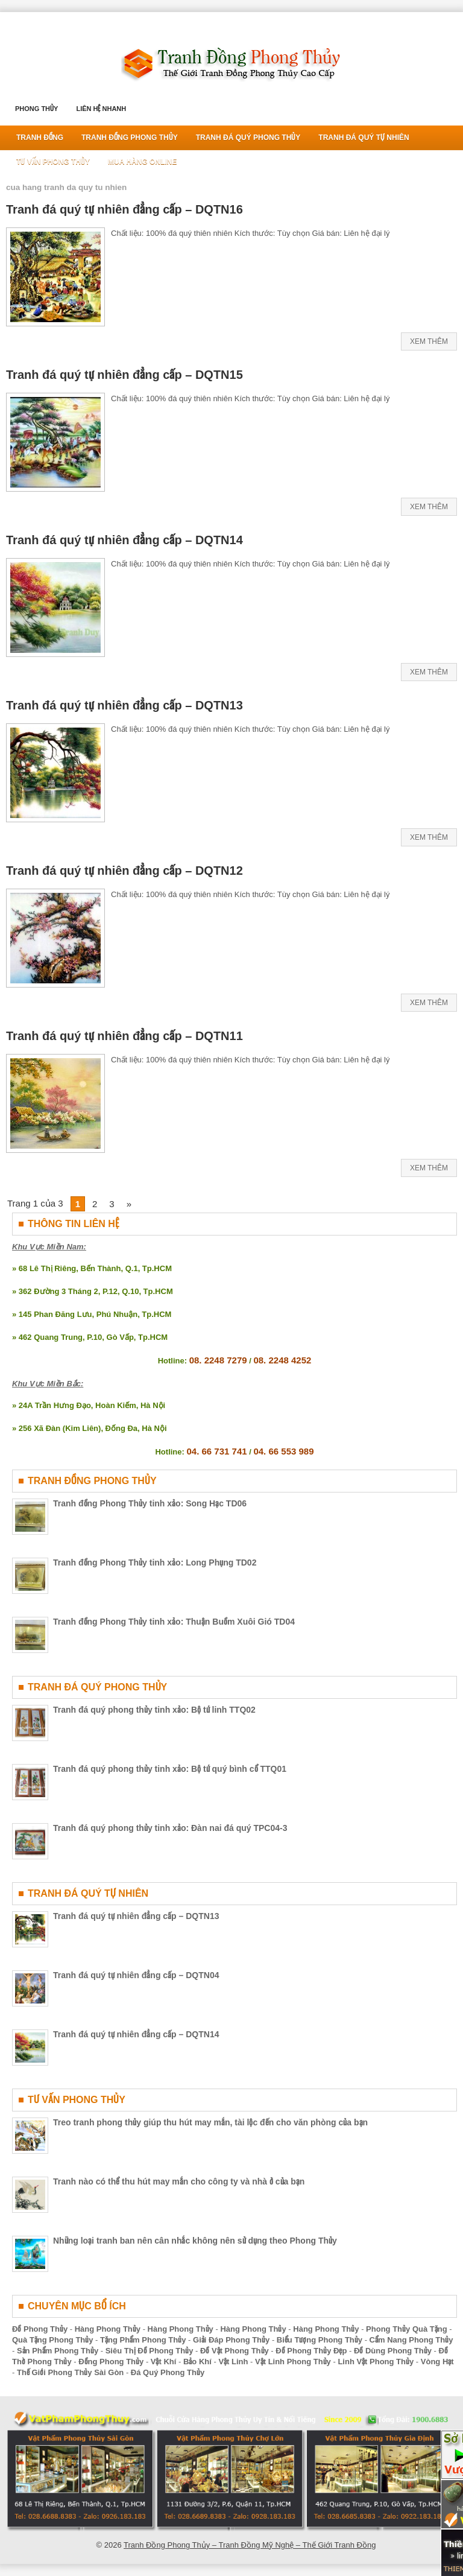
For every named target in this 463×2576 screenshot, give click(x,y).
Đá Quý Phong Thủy (167, 2372)
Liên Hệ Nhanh (101, 108)
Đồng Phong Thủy (110, 2361)
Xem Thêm (429, 341)
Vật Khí (164, 2361)
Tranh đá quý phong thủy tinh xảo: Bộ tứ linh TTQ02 (154, 1710)
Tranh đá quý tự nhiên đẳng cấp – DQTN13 (124, 705)
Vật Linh (233, 2361)
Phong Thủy (36, 108)
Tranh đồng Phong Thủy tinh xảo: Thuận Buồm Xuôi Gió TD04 (174, 1621)
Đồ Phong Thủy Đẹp (311, 2350)
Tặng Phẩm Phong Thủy (143, 2339)
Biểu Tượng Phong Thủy (319, 2339)
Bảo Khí (197, 2361)
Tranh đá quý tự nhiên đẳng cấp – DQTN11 (124, 1035)
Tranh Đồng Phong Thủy (129, 137)
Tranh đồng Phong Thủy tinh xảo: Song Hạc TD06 (150, 1503)
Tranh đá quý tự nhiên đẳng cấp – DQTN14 (124, 540)
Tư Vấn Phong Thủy (53, 161)
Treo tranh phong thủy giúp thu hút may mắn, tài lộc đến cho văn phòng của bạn (210, 2122)
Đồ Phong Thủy (40, 2328)
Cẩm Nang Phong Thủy (411, 2339)
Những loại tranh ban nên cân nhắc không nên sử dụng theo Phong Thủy (195, 2240)
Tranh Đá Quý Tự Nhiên (363, 137)
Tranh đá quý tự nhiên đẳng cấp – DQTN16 (124, 209)
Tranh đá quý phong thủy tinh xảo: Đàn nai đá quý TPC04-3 (170, 1828)
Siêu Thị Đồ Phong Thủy (150, 2350)
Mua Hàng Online (142, 161)
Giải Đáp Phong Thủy (231, 2339)
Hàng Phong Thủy (107, 2328)
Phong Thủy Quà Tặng (406, 2328)
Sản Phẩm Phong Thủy (57, 2350)
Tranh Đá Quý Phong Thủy (248, 137)
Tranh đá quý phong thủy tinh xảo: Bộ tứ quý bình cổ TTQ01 (169, 1769)
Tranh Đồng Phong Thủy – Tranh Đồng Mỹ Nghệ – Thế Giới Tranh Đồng (250, 2544)
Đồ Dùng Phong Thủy (393, 2350)
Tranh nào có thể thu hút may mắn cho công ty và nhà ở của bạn (178, 2181)
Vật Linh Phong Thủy (293, 2361)
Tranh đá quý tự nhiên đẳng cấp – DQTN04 (136, 1975)
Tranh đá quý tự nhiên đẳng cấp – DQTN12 (124, 870)
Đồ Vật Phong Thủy (234, 2350)
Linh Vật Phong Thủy (376, 2361)
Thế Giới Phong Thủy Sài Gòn (70, 2372)
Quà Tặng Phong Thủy (52, 2339)
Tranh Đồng (39, 137)
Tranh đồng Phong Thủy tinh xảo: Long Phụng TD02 (154, 1562)
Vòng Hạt (437, 2361)
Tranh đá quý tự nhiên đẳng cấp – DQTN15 (124, 374)
